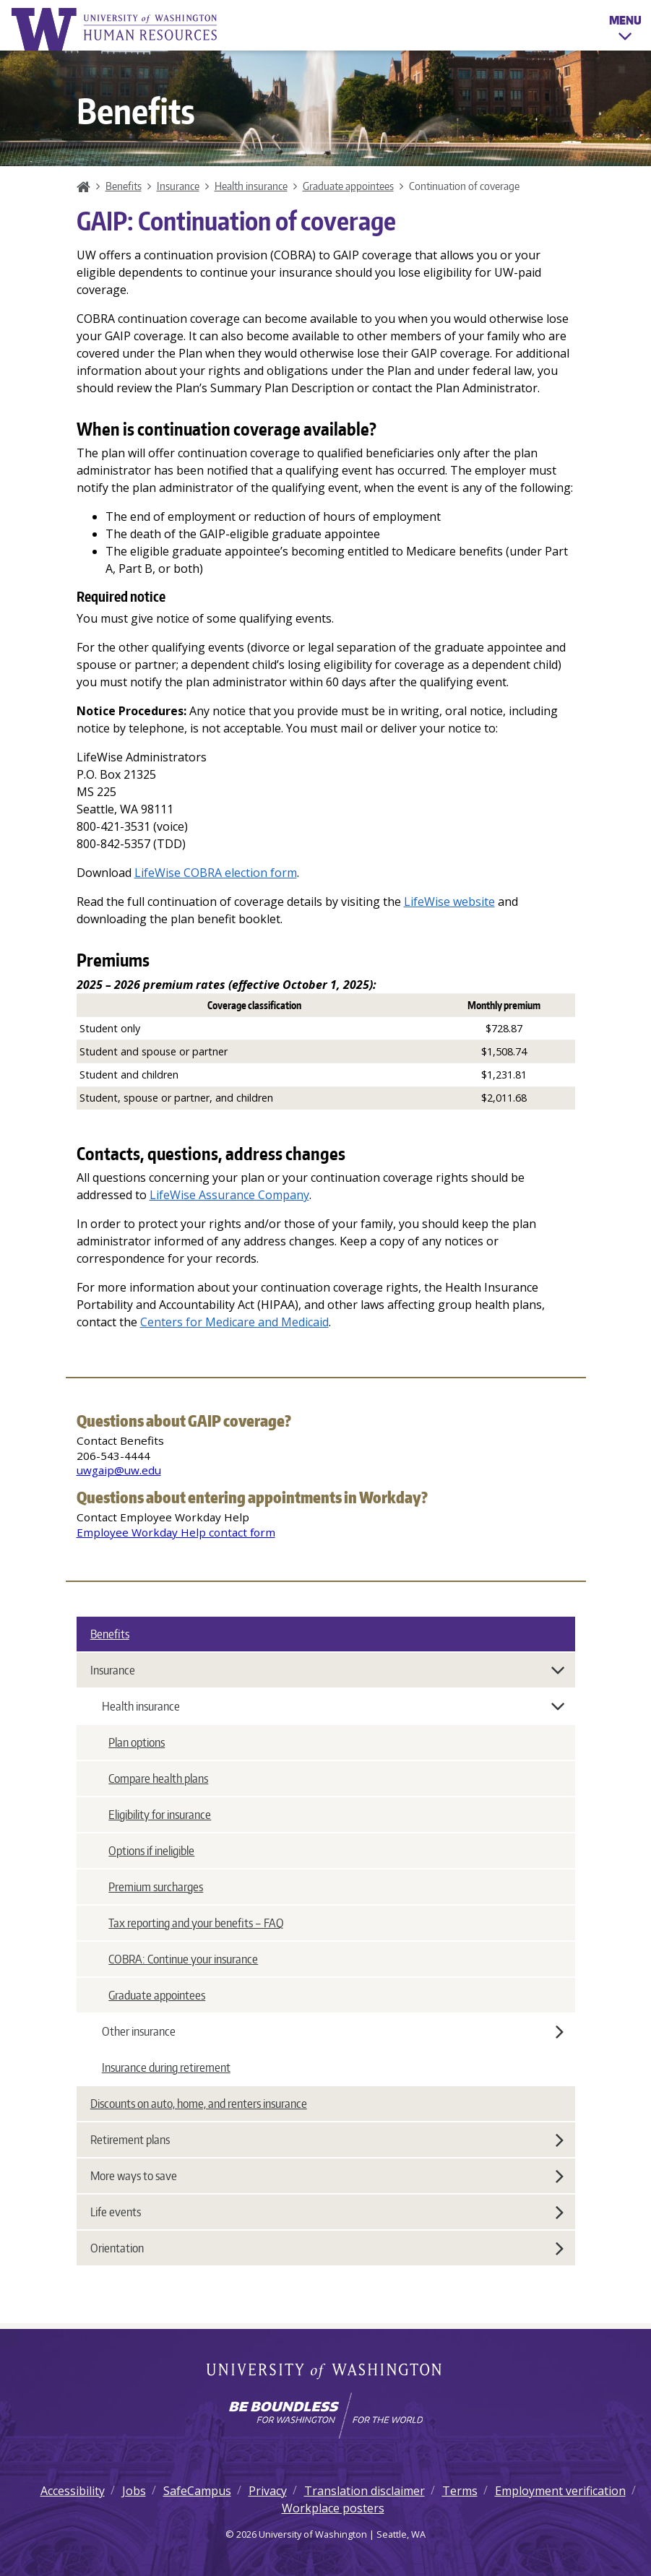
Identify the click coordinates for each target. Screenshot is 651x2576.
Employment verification (560, 2491)
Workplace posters (333, 2508)
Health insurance (251, 185)
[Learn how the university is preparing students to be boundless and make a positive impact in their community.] (325, 2416)
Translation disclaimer (364, 2491)
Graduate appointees (348, 185)
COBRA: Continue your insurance (183, 1959)
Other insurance (333, 2031)
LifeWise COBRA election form (215, 873)
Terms (460, 2491)
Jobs (134, 2491)
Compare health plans (158, 1778)
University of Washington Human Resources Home (116, 29)
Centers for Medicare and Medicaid (234, 1322)
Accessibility (72, 2491)
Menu (625, 30)
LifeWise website (449, 901)
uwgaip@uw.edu (119, 1470)
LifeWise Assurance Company (229, 1195)
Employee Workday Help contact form (176, 1532)
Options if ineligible (151, 1851)
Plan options (136, 1742)
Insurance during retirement (166, 2067)
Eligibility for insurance (159, 1814)
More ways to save (327, 2175)
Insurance (178, 185)
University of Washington (325, 2372)
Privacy (268, 2491)
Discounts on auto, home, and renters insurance (198, 2103)
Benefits (123, 185)
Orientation (327, 2248)
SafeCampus (197, 2491)
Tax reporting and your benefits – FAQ (195, 1923)
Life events (327, 2211)
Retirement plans (327, 2139)
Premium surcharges (155, 1887)
